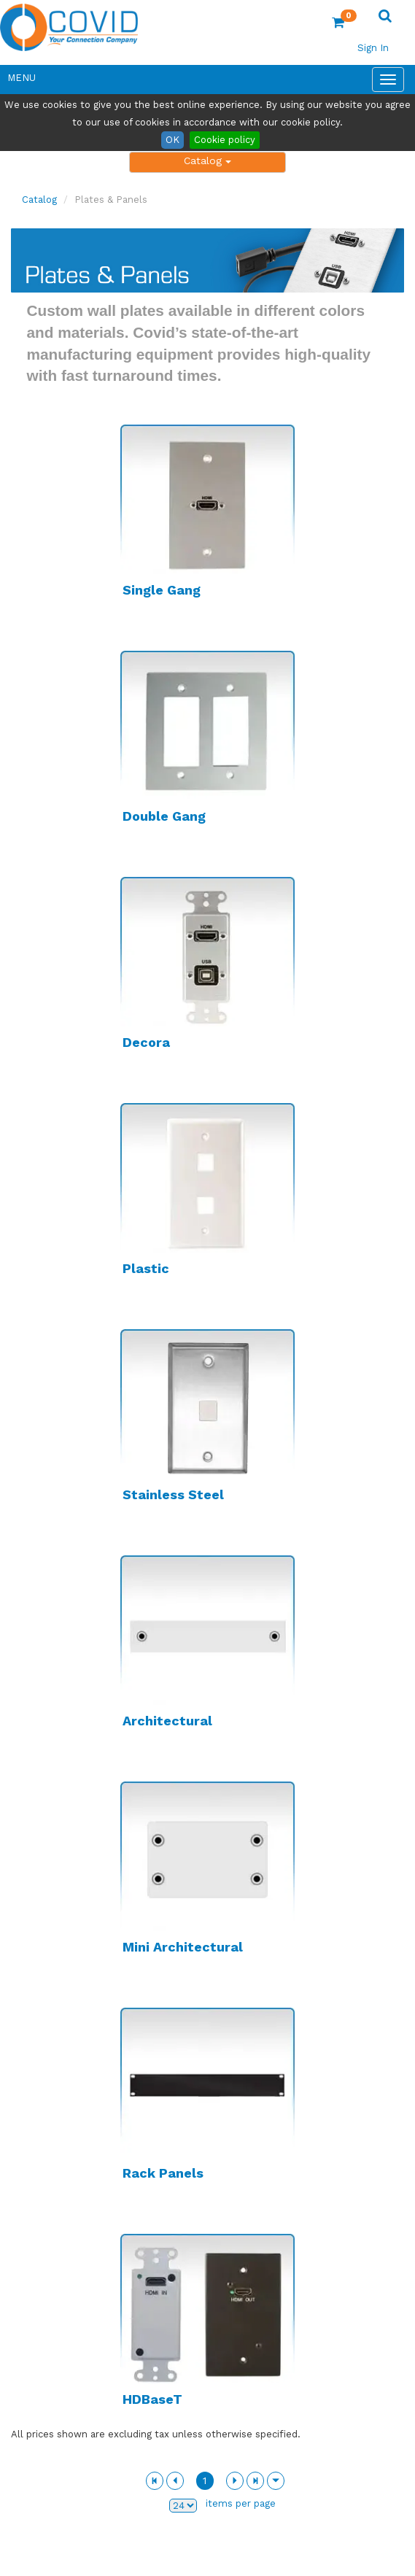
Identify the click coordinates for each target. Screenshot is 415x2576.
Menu (21, 77)
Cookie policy (224, 139)
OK (172, 139)
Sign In (373, 47)
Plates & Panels (110, 199)
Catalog (207, 160)
